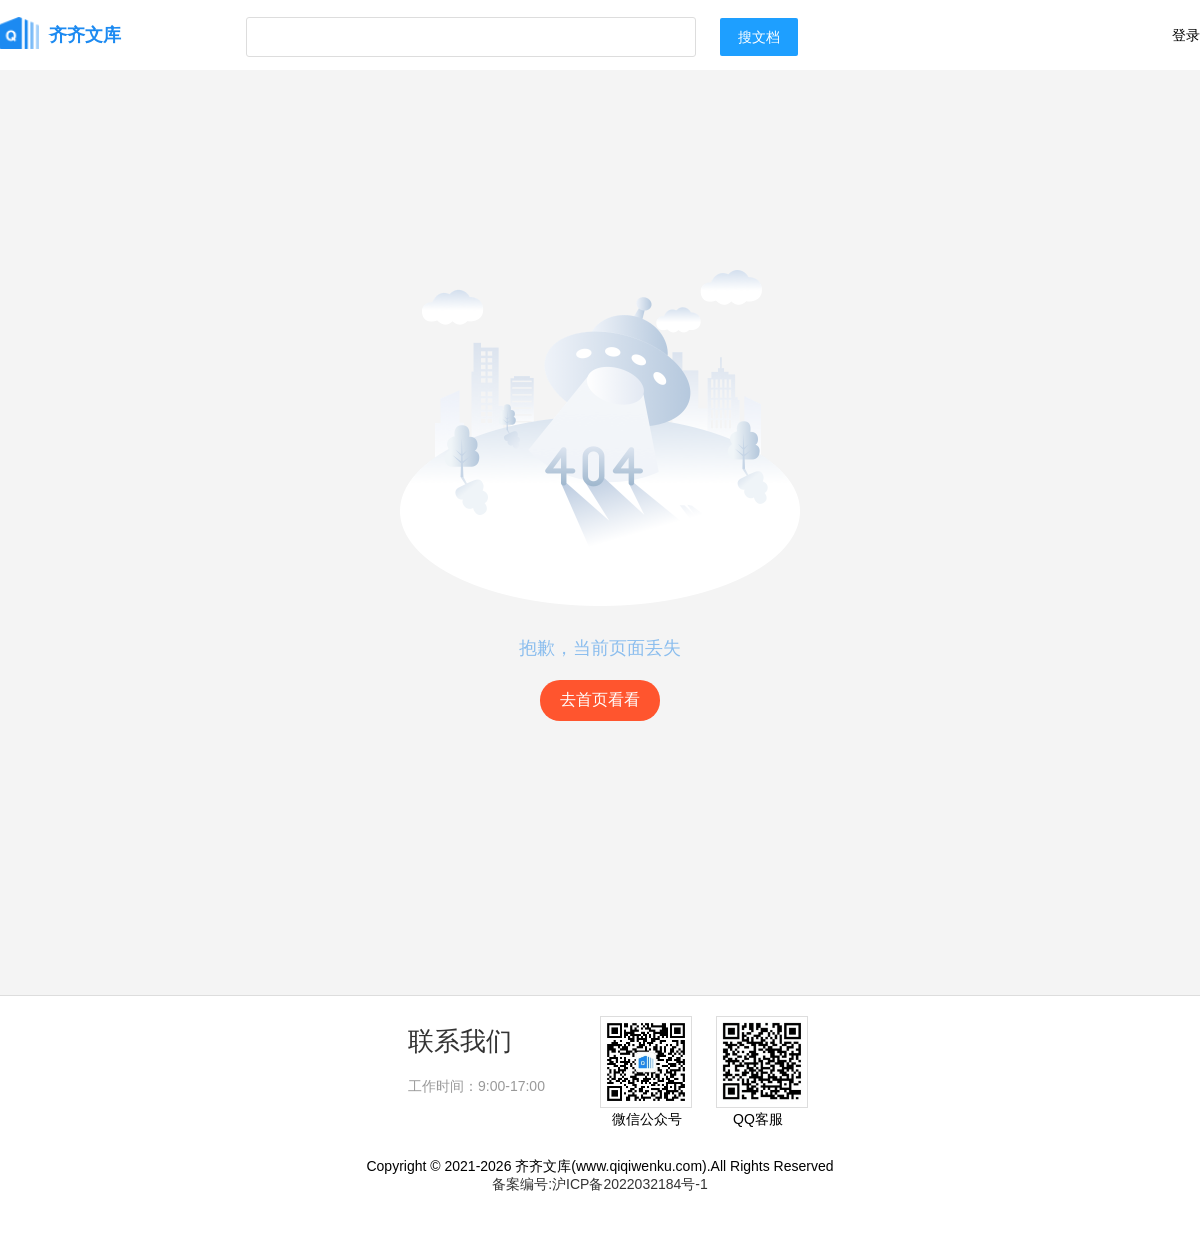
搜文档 (759, 37)
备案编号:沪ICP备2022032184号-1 (600, 1184)
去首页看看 (600, 699)
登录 (1186, 35)
